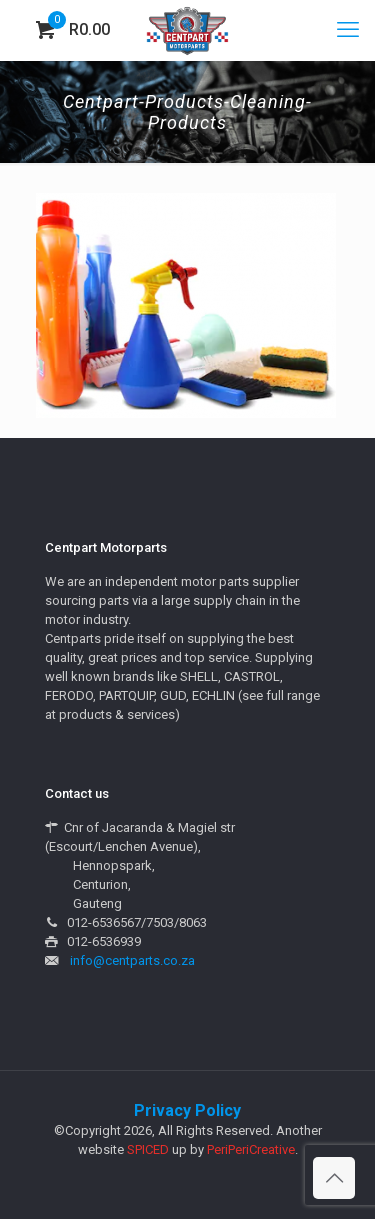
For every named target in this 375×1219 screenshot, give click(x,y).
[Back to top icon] (334, 1178)
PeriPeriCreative (251, 1149)
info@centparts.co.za (132, 960)
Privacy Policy (187, 1110)
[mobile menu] (348, 30)
